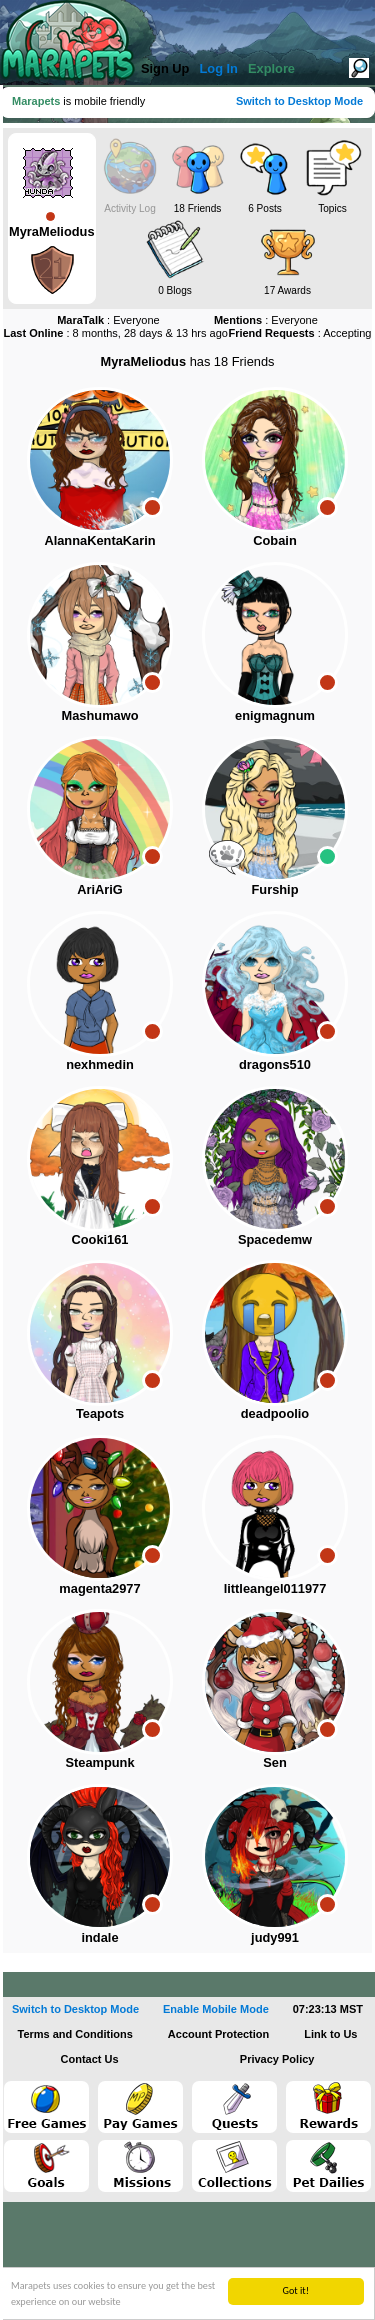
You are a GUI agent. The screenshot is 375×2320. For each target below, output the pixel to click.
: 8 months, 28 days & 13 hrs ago (116, 333)
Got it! (295, 2290)
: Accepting (299, 333)
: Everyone (108, 320)
